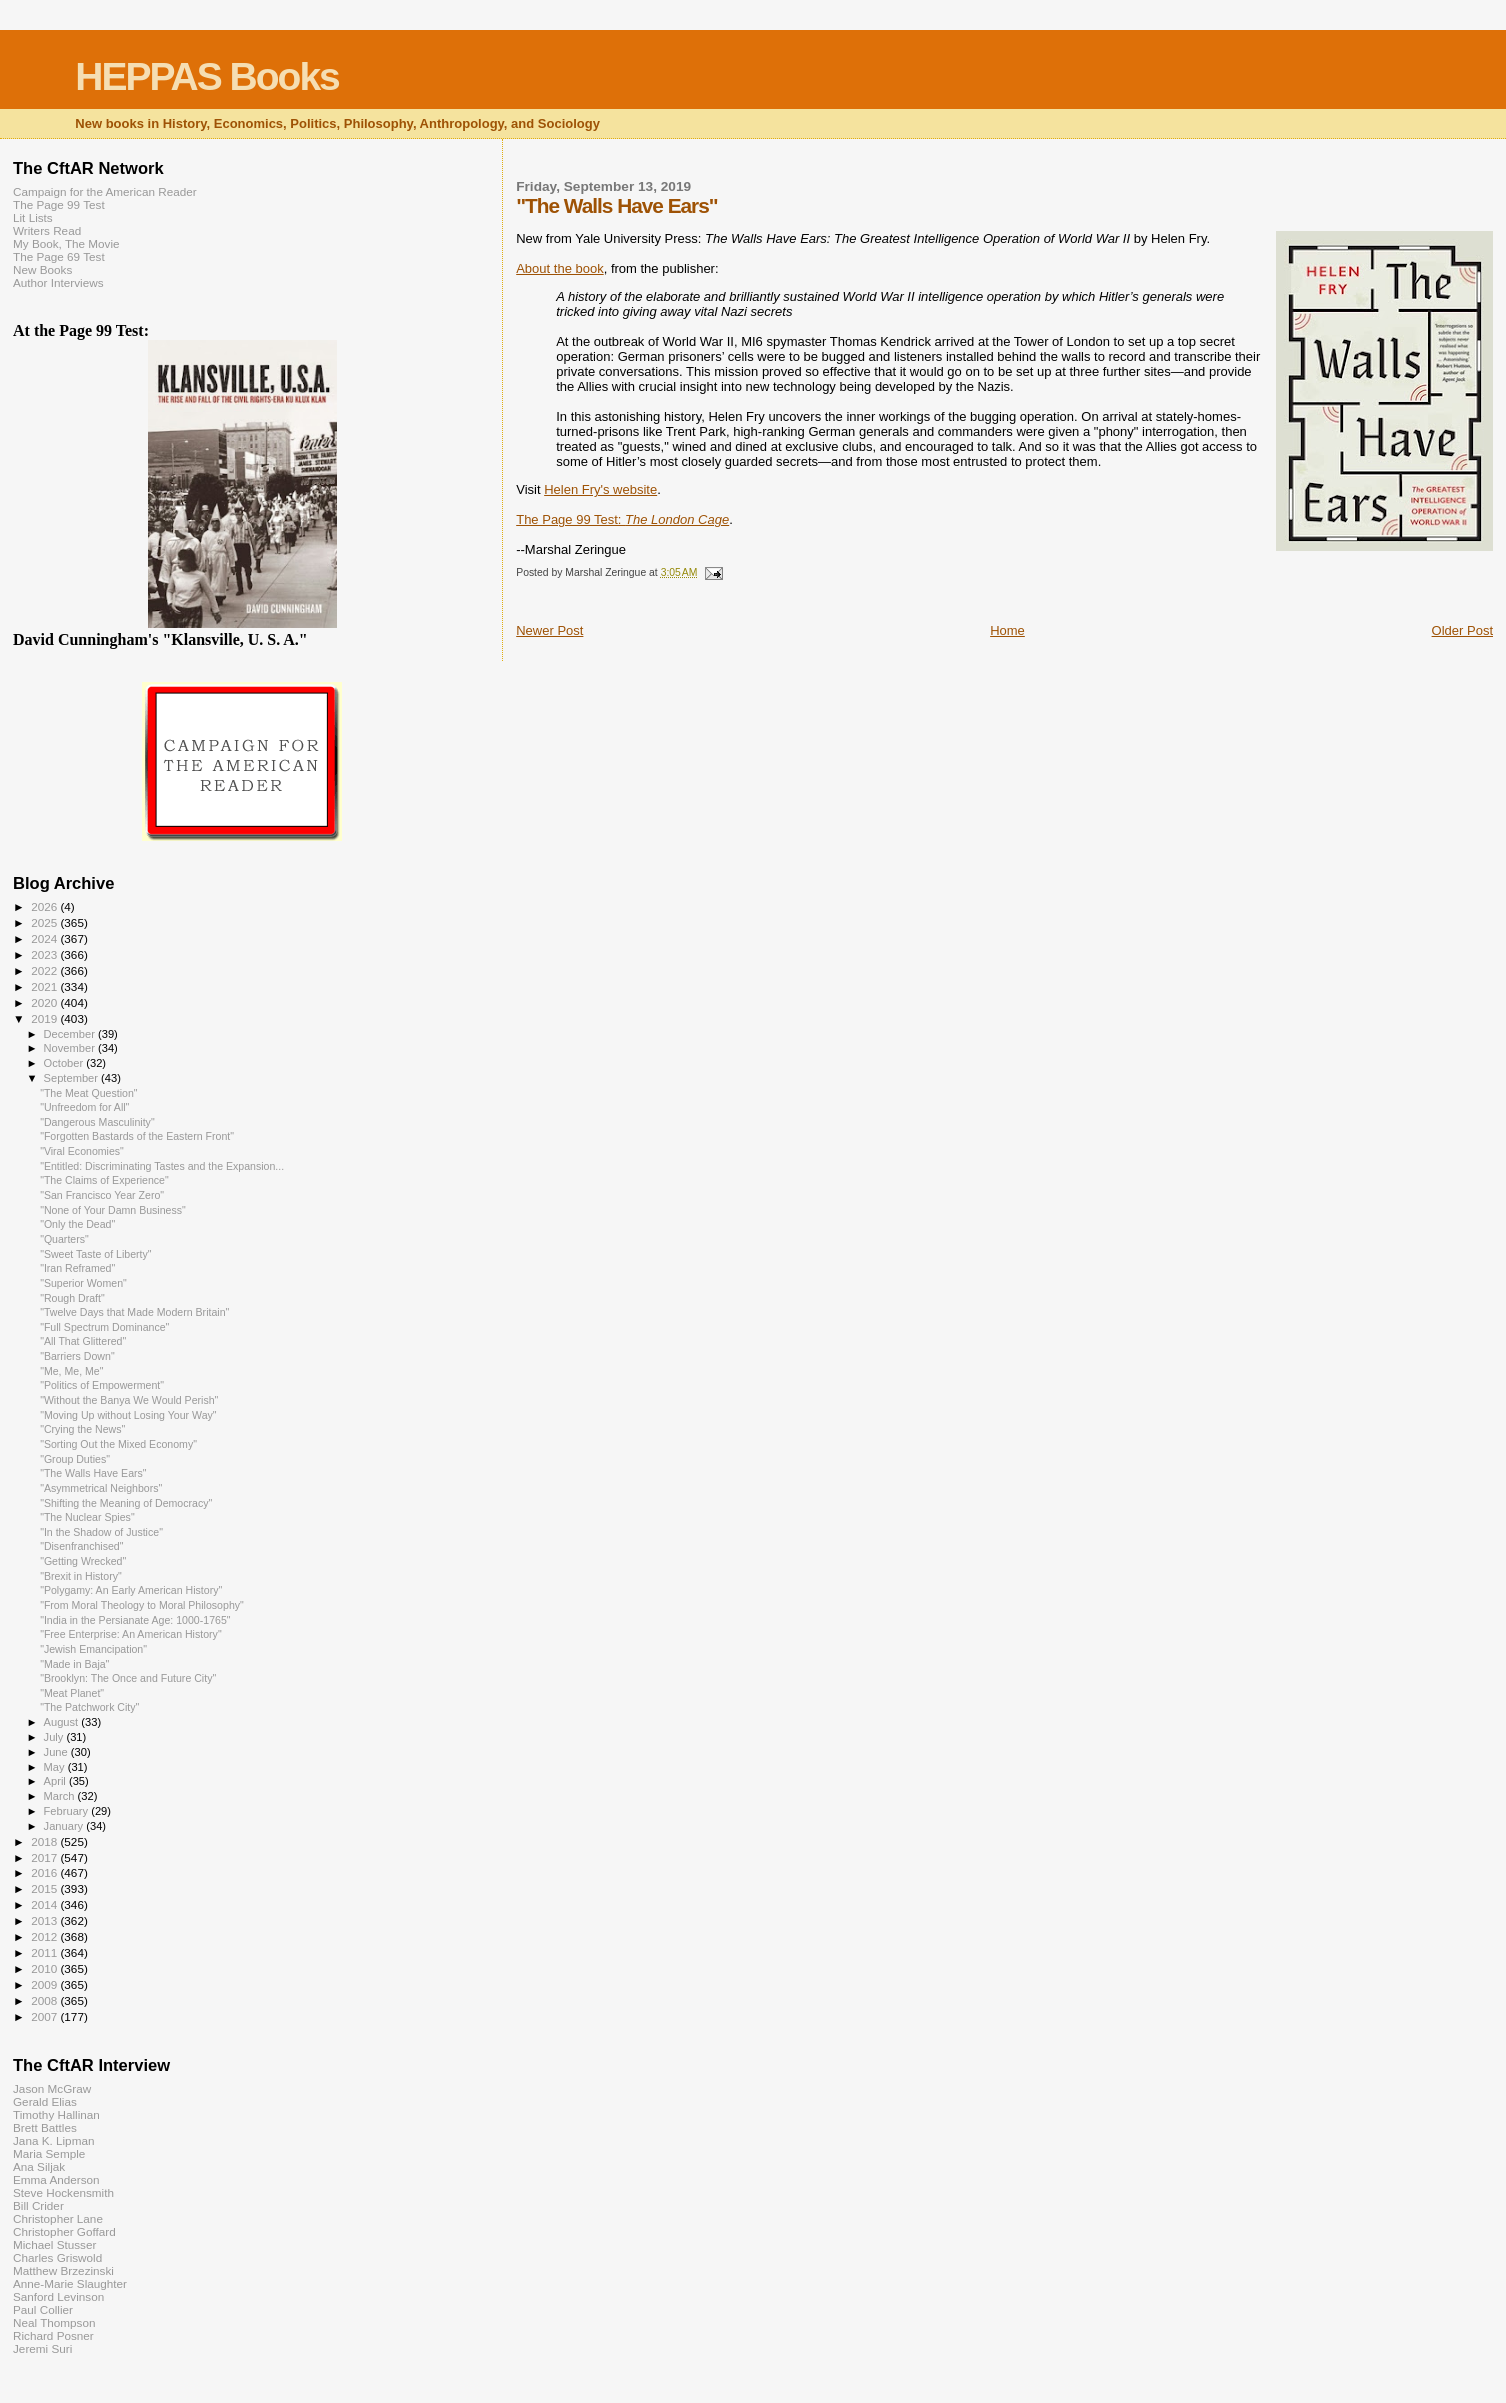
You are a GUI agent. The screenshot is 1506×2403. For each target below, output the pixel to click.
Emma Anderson (56, 2179)
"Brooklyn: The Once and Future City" (128, 1678)
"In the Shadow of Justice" (101, 1532)
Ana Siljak (39, 2166)
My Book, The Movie (66, 243)
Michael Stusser (54, 2244)
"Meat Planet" (72, 1693)
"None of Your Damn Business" (113, 1210)
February (68, 1811)
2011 (45, 1952)
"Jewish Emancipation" (93, 1649)
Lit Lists (33, 217)
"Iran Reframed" (77, 1268)
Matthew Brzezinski (63, 2270)
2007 (45, 2016)
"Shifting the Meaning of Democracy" (126, 1503)
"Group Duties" (75, 1459)
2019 (45, 1018)
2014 (45, 1904)
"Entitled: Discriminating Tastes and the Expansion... (162, 1166)
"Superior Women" (83, 1283)
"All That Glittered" (83, 1341)
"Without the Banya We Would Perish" (129, 1400)
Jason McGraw (52, 2088)
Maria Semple (49, 2153)
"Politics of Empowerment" (102, 1385)
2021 (45, 986)
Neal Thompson (54, 2322)
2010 (45, 1968)
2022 (45, 970)
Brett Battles (45, 2127)
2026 (45, 906)
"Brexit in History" (81, 1576)
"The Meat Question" (88, 1093)
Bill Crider (38, 2205)
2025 (45, 922)
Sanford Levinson (58, 2296)
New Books (42, 269)
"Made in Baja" (74, 1664)
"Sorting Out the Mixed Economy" (118, 1444)
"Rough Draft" (72, 1298)
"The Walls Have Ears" (93, 1473)
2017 (45, 1857)
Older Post (1462, 630)
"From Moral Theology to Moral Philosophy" (142, 1605)
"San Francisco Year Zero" (102, 1195)
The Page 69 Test (59, 256)
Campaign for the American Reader (105, 191)
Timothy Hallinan (56, 2114)
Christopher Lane (58, 2218)
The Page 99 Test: (570, 519)
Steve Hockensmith (63, 2192)
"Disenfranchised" (81, 1546)
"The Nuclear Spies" (87, 1517)
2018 (45, 1841)
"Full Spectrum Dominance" (104, 1327)
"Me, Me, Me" (71, 1371)
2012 (45, 1936)
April (56, 1781)
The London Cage (677, 519)
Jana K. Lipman (53, 2140)
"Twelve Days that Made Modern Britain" (134, 1312)
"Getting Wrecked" (83, 1561)
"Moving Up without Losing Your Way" (128, 1415)
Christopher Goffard (64, 2231)
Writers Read (47, 230)
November (71, 1048)
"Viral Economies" (82, 1151)
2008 (45, 2000)
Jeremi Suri (42, 2348)
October (65, 1063)
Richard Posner (53, 2335)
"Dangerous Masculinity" (97, 1122)
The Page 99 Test (59, 204)
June (57, 1752)
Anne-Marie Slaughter (70, 2283)
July (55, 1737)
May (56, 1767)
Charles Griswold (57, 2257)
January (65, 1826)
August (63, 1722)
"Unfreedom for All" (84, 1107)
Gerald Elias (45, 2101)
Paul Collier (43, 2309)
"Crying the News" (82, 1429)
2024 (45, 938)
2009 (45, 1984)
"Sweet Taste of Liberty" (95, 1254)
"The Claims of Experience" (104, 1180)
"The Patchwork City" (89, 1707)
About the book (559, 268)
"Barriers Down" (77, 1356)
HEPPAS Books (207, 76)
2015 (45, 1888)
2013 (45, 1920)
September (73, 1078)
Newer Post (549, 630)
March (61, 1796)
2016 (45, 1872)
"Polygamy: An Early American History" (131, 1590)
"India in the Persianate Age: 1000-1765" (135, 1620)
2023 (45, 954)
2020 (45, 1002)
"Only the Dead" (77, 1224)
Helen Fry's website (600, 489)
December (71, 1034)
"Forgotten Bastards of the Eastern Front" (137, 1136)
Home (1007, 630)
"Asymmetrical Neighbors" (101, 1488)
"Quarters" (64, 1239)
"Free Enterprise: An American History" (131, 1634)
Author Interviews (58, 282)
